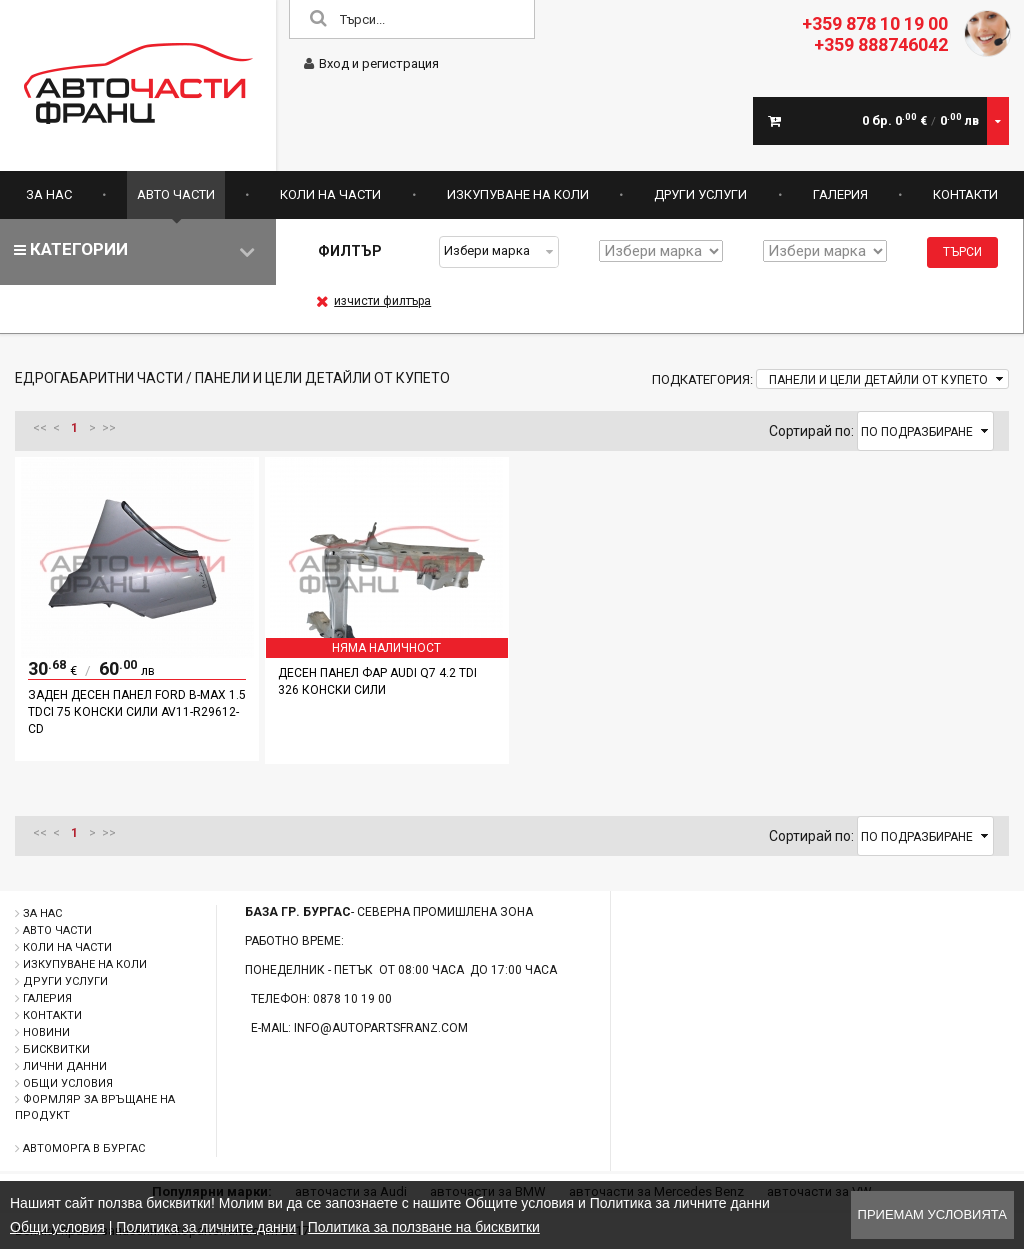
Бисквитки (56, 1049)
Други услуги (700, 194)
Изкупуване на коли (518, 194)
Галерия (840, 194)
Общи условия (68, 1083)
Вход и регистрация (371, 63)
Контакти (965, 194)
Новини (46, 1032)
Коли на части (330, 194)
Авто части (176, 194)
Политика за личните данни (206, 1227)
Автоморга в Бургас (84, 1148)
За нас (49, 194)
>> (109, 428)
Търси (962, 252)
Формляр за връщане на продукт (95, 1107)
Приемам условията (932, 1214)
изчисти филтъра (373, 301)
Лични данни (65, 1066)
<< (40, 428)
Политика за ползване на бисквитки (424, 1227)
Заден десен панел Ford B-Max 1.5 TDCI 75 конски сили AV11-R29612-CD (137, 712)
